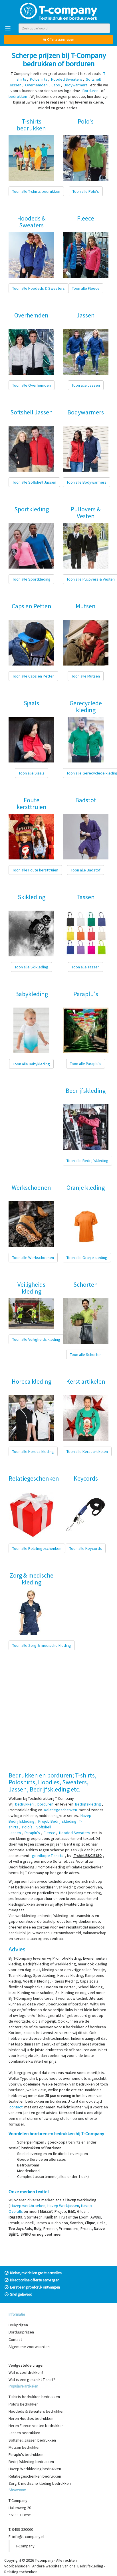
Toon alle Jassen (86, 385)
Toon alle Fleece (86, 288)
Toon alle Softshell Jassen (34, 482)
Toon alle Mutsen (85, 676)
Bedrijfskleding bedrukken (31, 2461)
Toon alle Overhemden (31, 385)
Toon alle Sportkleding (31, 579)
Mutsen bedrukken (25, 2447)
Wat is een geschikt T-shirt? (32, 2379)
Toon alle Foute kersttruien (35, 870)
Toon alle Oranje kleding (86, 1257)
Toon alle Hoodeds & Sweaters (38, 288)
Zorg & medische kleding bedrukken (40, 2483)
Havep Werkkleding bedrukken (35, 2468)
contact (16, 2107)
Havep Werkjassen (63, 2205)
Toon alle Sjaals (32, 773)
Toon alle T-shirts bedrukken (36, 191)
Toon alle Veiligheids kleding (36, 1339)
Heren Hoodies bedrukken (31, 2418)
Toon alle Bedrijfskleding (87, 1160)
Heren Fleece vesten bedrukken (36, 2425)
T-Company (25, 2546)
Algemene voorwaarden (29, 2346)
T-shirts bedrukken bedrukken (34, 2396)
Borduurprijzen (21, 2332)
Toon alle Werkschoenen (33, 1257)
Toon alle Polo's (85, 191)
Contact (15, 2339)
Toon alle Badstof (85, 870)
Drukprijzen (18, 2324)
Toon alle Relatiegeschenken (36, 1548)
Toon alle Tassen (86, 967)
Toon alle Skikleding (31, 967)
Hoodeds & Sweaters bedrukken (36, 2411)
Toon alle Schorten (86, 1354)
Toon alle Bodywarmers (86, 482)
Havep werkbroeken (28, 2205)
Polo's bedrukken (24, 2404)
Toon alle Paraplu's (85, 1063)
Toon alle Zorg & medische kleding (41, 1645)
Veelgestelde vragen (27, 2365)
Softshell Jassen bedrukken (32, 2440)
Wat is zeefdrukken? (26, 2372)
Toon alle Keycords (85, 1548)
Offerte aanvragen (58, 39)
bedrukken (24, 1804)
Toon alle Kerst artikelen (87, 1451)
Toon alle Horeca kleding (33, 1451)
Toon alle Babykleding (31, 1063)
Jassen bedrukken (24, 2432)
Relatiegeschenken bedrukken (35, 2476)
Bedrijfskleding (90, 2566)
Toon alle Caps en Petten (33, 676)
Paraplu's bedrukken (26, 2454)
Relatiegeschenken (20, 2571)
